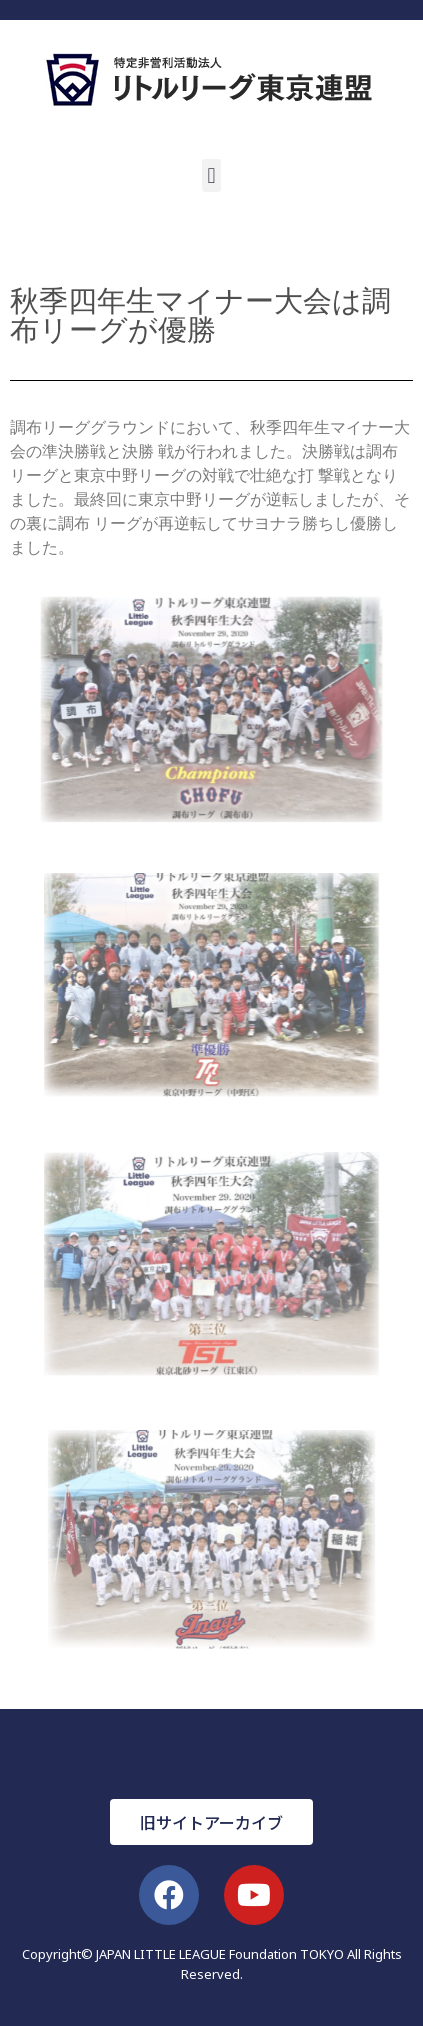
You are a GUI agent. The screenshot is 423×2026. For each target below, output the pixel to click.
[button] (211, 175)
